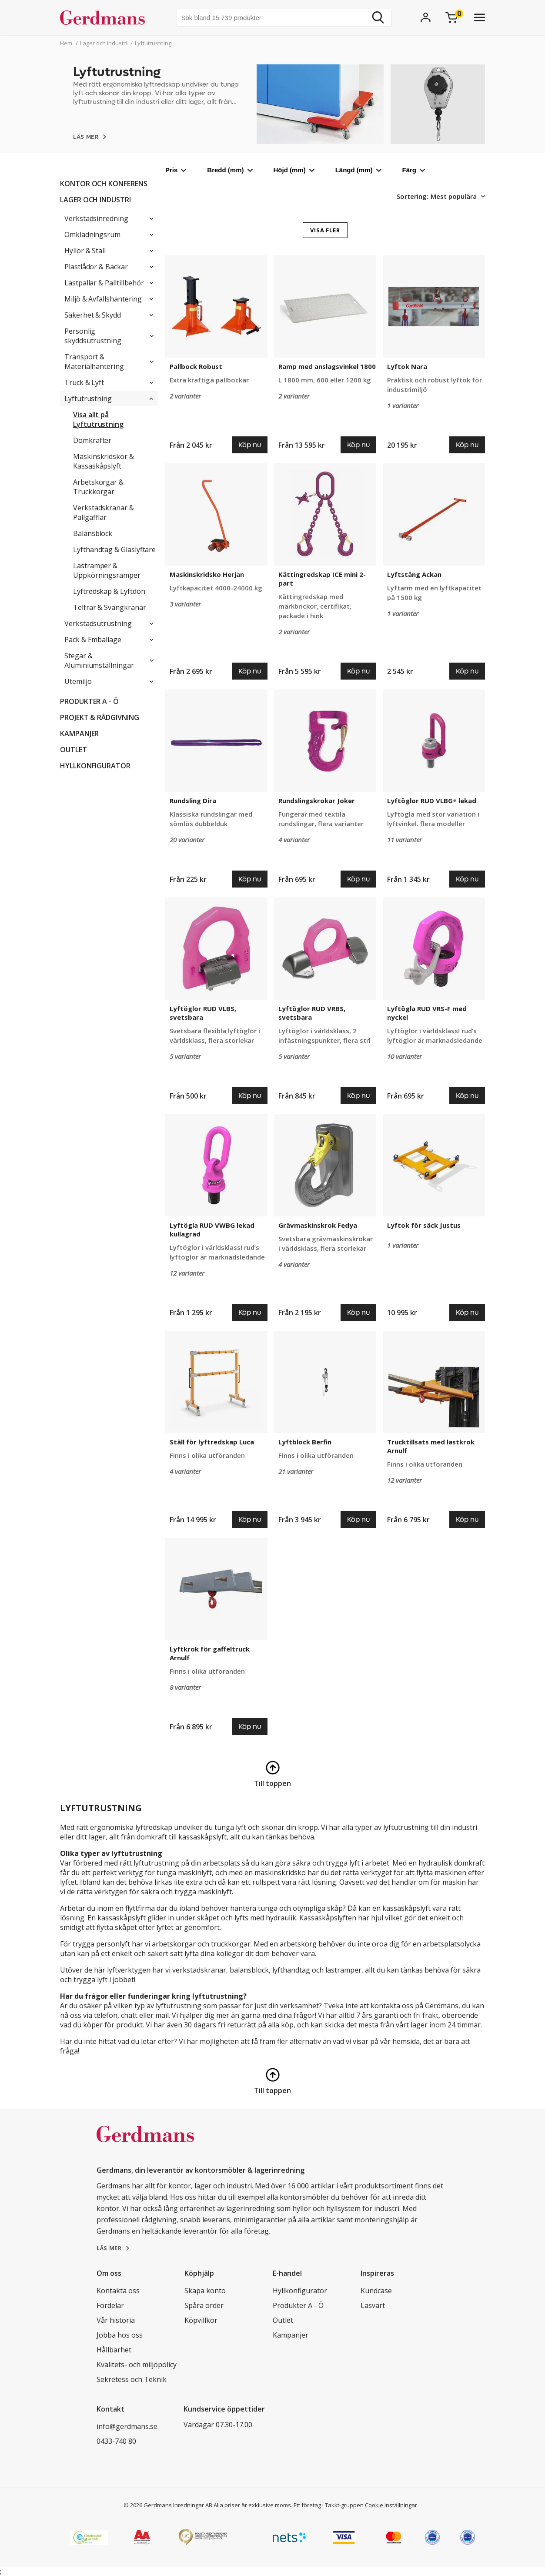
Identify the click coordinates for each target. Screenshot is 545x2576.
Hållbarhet (114, 2350)
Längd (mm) (358, 170)
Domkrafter (92, 440)
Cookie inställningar (391, 2505)
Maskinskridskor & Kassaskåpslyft (103, 461)
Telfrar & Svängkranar (109, 607)
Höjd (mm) (294, 170)
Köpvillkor (200, 2320)
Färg (413, 170)
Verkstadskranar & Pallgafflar (103, 512)
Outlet (73, 749)
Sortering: (412, 196)
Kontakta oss (118, 2290)
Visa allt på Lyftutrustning (98, 419)
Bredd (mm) (230, 170)
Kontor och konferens (103, 183)
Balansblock (92, 533)
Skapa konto (205, 2290)
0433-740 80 (116, 2441)
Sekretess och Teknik (132, 2379)
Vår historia (116, 2320)
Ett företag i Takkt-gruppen (329, 2505)
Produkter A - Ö (89, 701)
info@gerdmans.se (127, 2426)
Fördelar (110, 2305)
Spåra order (204, 2305)
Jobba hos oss (120, 2335)
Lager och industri (95, 199)
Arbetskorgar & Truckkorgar (98, 486)
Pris (176, 170)
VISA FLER (325, 230)
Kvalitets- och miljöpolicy (137, 2364)
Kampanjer (79, 733)
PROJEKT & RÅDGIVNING (99, 717)
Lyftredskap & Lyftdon (109, 591)
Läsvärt (373, 2305)
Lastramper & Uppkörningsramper (106, 570)
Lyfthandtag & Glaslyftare (114, 549)
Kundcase (376, 2290)
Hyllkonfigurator (95, 765)
